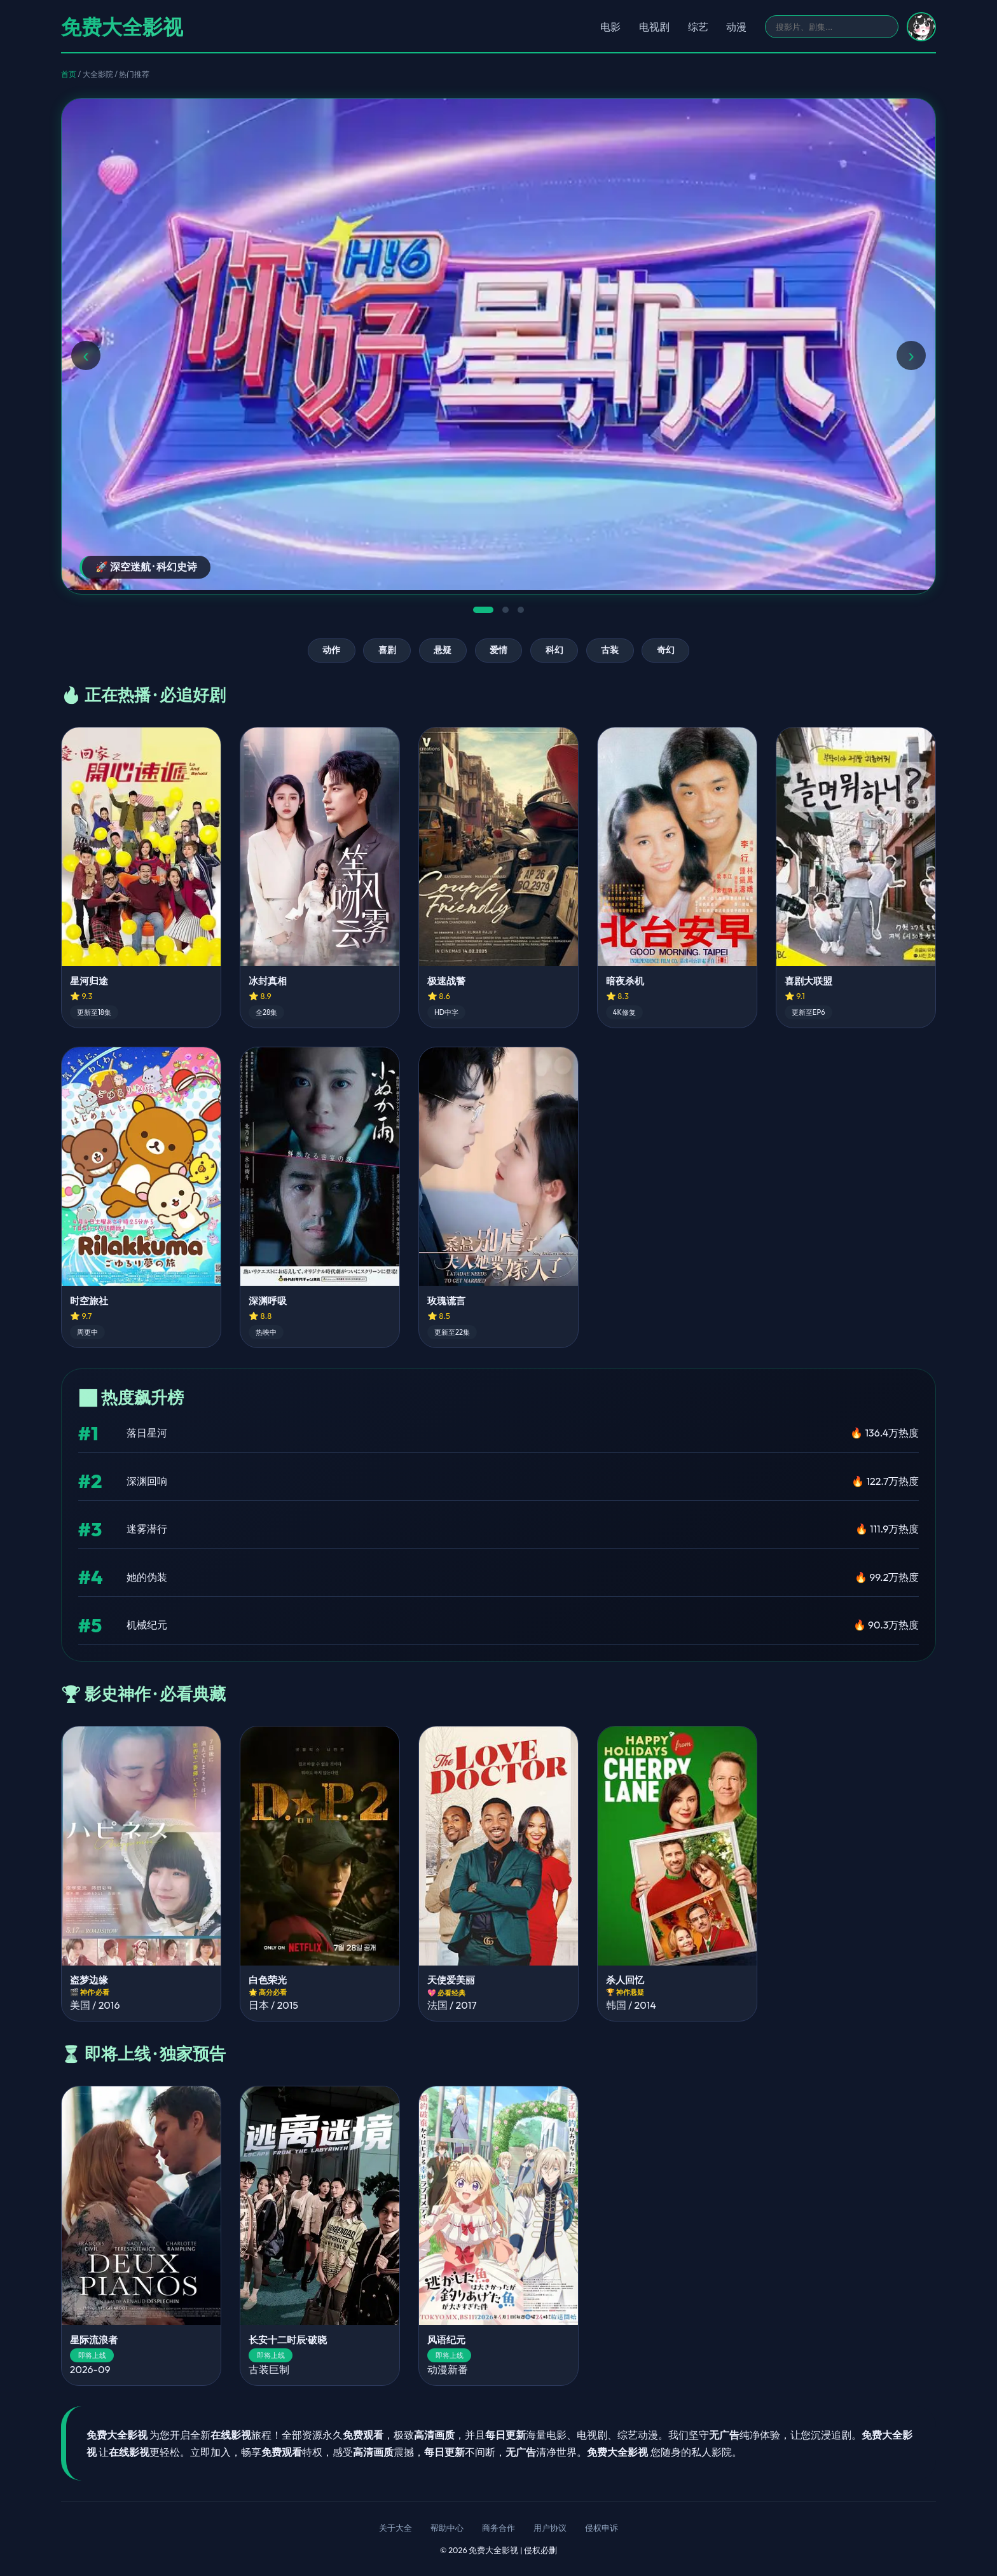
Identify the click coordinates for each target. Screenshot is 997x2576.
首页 (68, 74)
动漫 (736, 26)
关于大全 (395, 2528)
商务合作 (498, 2528)
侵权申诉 (601, 2528)
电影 (610, 26)
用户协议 (550, 2528)
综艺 (698, 26)
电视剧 (654, 26)
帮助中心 (447, 2528)
